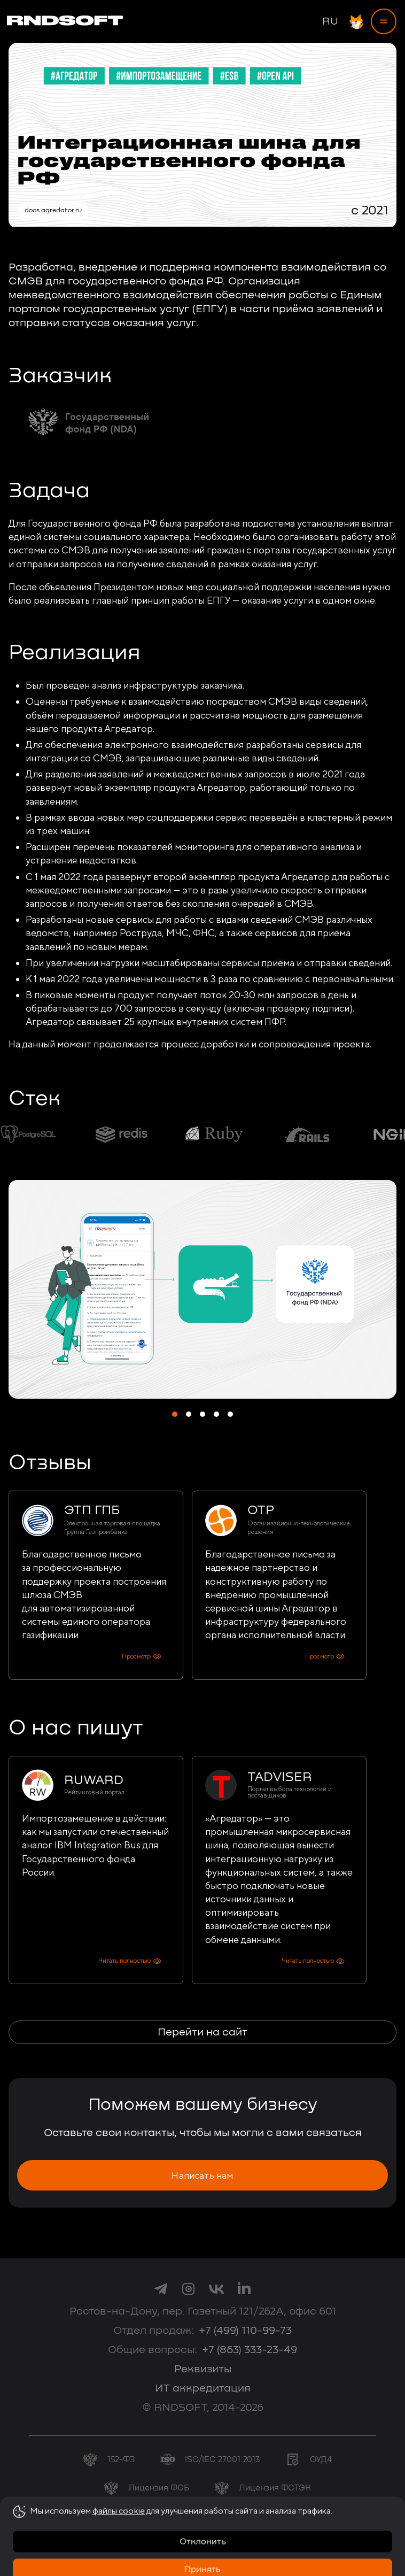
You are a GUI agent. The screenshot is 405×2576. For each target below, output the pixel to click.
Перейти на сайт (202, 2032)
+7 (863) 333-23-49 (249, 2349)
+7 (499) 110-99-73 (245, 2330)
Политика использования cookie (206, 2554)
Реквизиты (202, 2369)
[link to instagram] (188, 2288)
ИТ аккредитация (203, 2388)
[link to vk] (216, 2288)
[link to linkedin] (244, 2288)
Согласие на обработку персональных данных (202, 2536)
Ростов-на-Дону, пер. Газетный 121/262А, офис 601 (202, 2311)
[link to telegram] (160, 2288)
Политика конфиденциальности (206, 2545)
